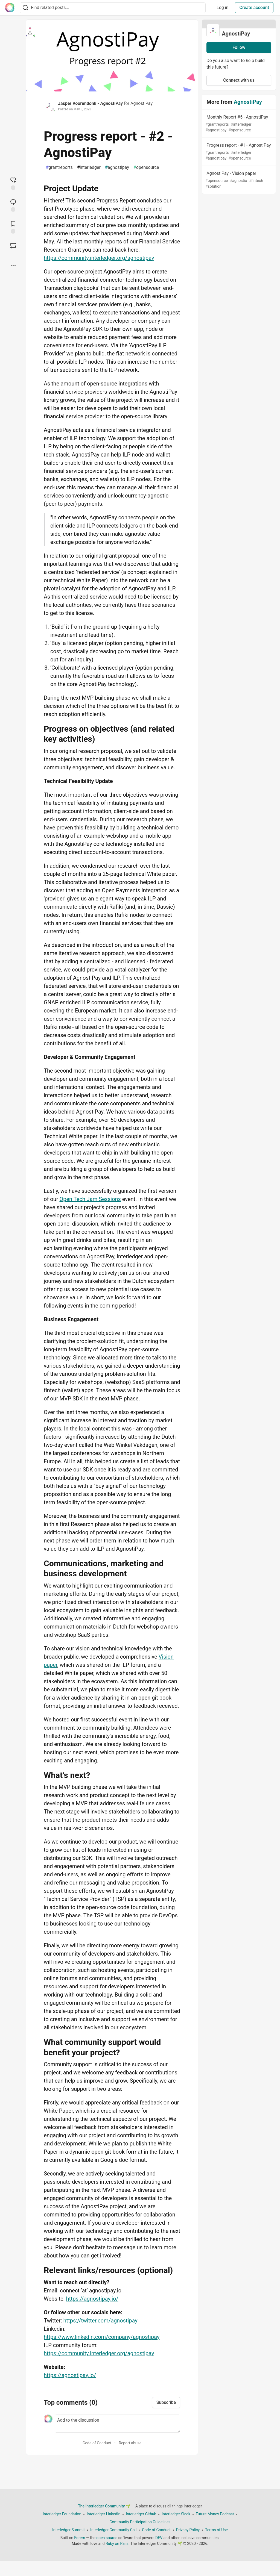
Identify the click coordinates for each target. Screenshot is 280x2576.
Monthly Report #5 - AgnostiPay (238, 123)
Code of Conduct (97, 2443)
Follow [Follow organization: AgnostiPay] (238, 47)
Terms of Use (216, 2530)
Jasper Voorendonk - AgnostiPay (90, 103)
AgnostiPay (141, 103)
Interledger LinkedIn (103, 2514)
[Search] (25, 8)
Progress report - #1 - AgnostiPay (238, 152)
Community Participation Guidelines (139, 2522)
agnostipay (117, 167)
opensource (146, 167)
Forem (79, 2538)
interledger (89, 167)
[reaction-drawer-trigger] (13, 183)
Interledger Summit (68, 2530)
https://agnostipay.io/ (92, 2298)
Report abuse (130, 2443)
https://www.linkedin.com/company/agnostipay (101, 2337)
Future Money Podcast (215, 2514)
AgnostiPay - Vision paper (238, 180)
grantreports (59, 167)
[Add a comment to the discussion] (117, 2423)
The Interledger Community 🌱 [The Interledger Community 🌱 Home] (104, 2506)
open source (106, 2538)
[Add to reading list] (13, 226)
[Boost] (13, 245)
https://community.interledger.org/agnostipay (99, 258)
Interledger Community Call (113, 2530)
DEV (158, 2538)
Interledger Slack (176, 2514)
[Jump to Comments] (13, 205)
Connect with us (239, 80)
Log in (222, 7)
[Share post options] (13, 265)
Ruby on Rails (117, 2543)
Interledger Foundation (62, 2514)
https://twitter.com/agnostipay (100, 2320)
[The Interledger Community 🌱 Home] (9, 7)
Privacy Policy (188, 2530)
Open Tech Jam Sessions (90, 1199)
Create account (254, 7)
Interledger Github (141, 2514)
